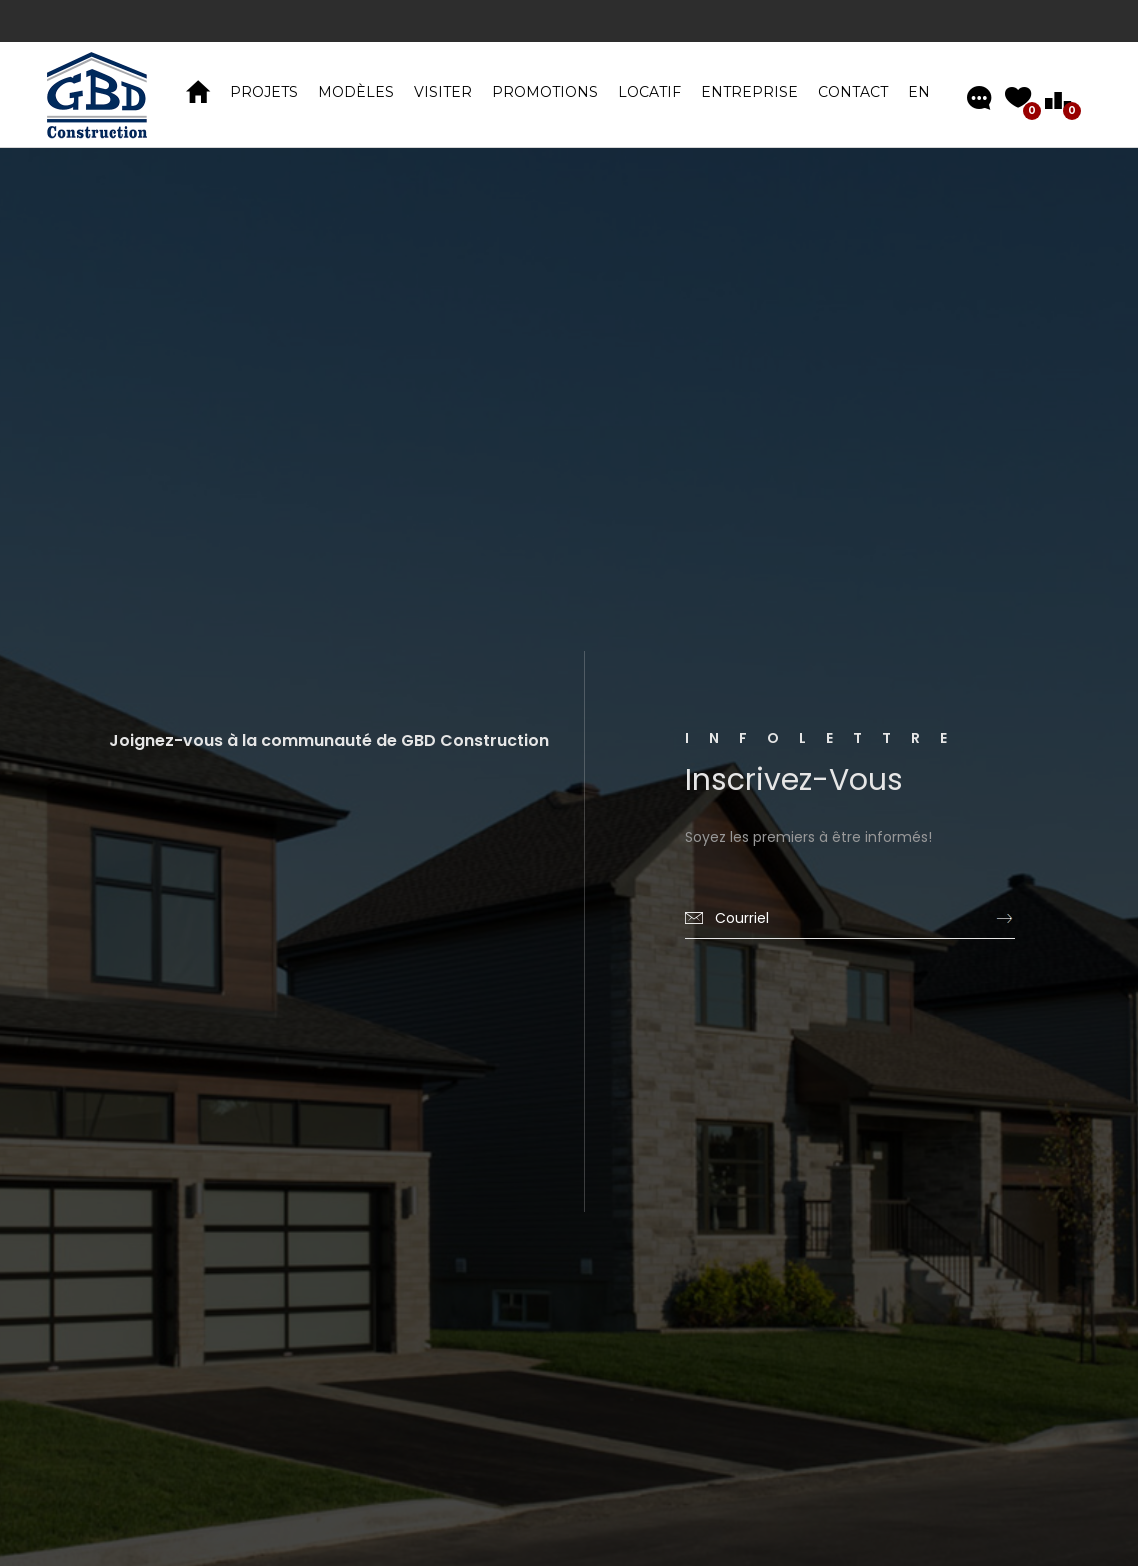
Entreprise (749, 92)
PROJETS (264, 92)
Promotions (545, 92)
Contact (853, 92)
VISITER (443, 92)
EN (919, 92)
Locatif (649, 92)
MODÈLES (356, 92)
